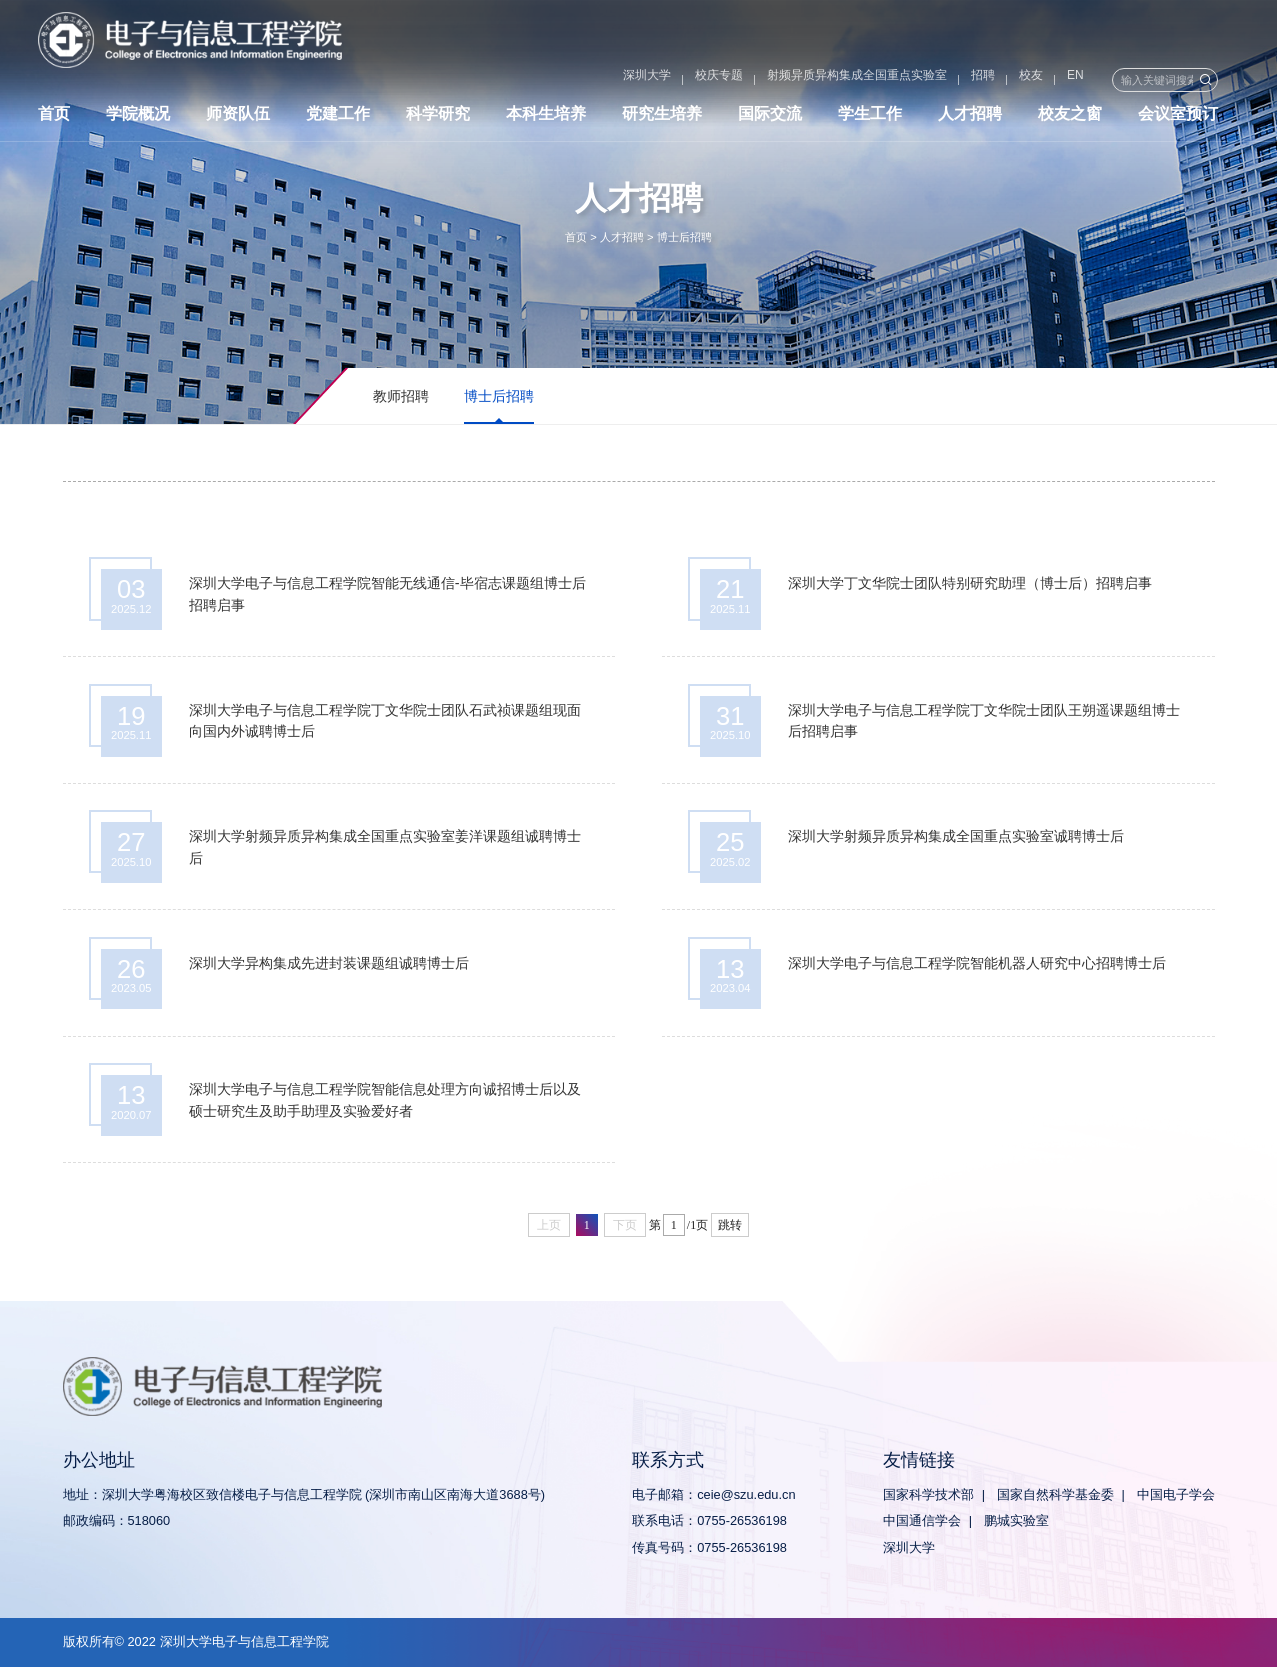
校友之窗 (1070, 117)
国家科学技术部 (928, 1502)
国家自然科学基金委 (1055, 1502)
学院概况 (138, 117)
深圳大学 (594, 80)
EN (1022, 80)
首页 (54, 117)
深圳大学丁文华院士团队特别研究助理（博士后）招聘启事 (971, 584)
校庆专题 (666, 80)
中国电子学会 (1176, 1502)
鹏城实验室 (1016, 1529)
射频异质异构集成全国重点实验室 (804, 80)
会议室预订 (1178, 117)
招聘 (930, 80)
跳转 (730, 1234)
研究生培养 (662, 117)
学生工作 (870, 117)
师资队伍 (238, 117)
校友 (978, 80)
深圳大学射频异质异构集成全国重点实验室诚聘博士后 (957, 841)
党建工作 (338, 117)
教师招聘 (401, 396)
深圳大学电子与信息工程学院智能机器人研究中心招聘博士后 (978, 969)
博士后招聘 (684, 237)
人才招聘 (970, 117)
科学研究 (438, 117)
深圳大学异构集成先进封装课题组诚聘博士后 (330, 969)
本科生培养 (546, 117)
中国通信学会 (922, 1529)
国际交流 (770, 117)
